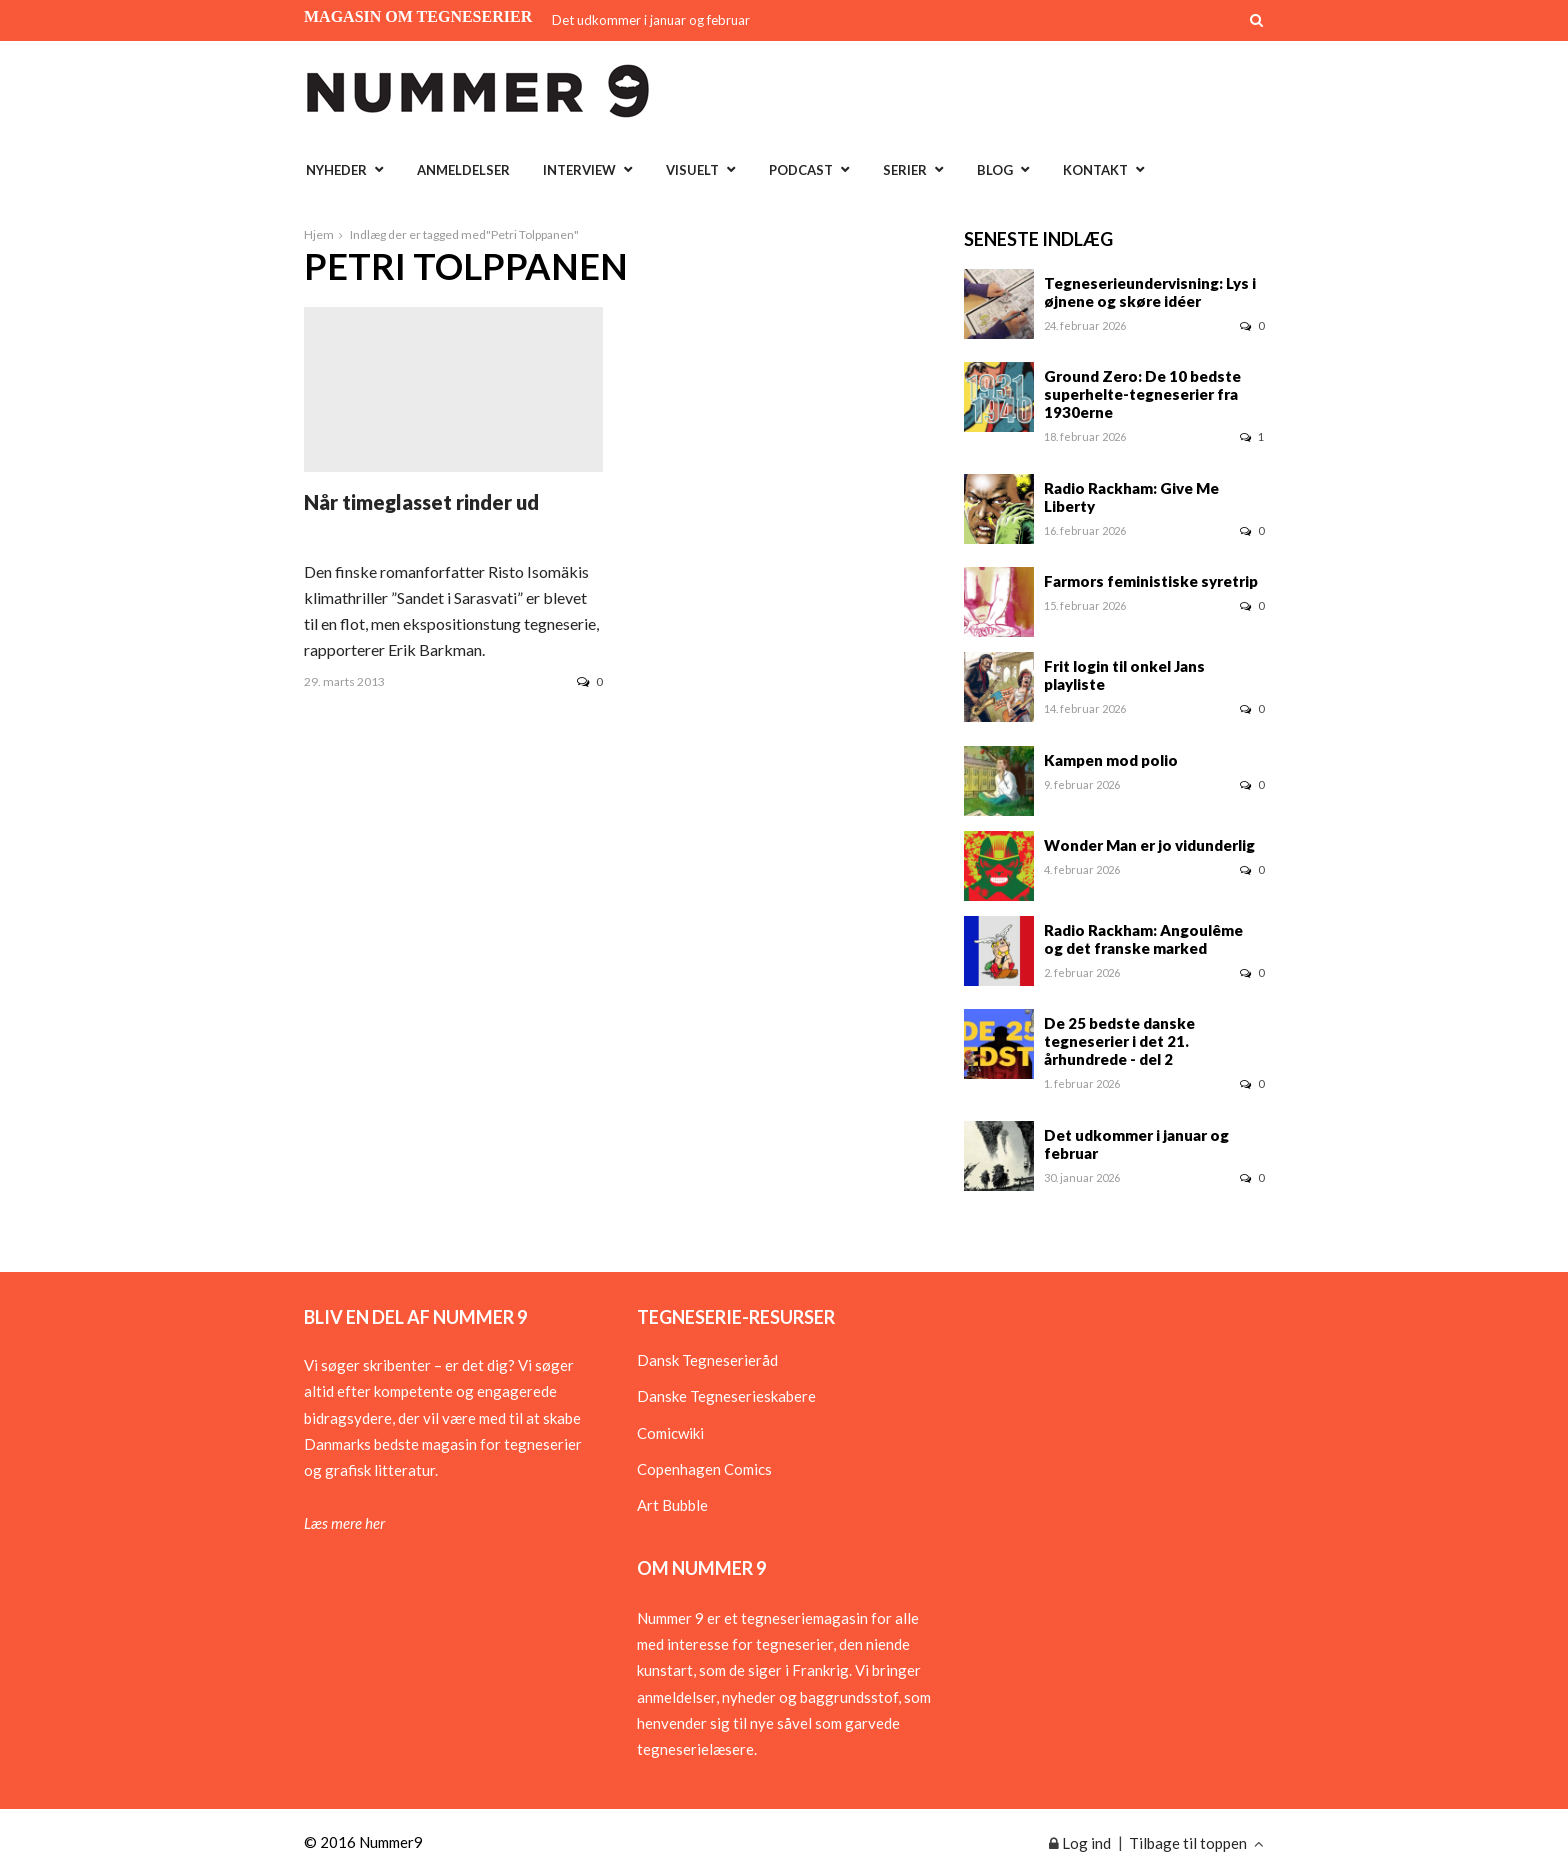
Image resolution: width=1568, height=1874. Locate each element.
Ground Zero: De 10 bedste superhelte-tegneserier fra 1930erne (1142, 394)
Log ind (1080, 1843)
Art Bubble (672, 1505)
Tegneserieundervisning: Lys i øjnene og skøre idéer (1150, 292)
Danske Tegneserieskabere (726, 1396)
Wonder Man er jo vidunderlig (1149, 845)
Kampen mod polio (1111, 760)
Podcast (801, 170)
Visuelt (692, 170)
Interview (579, 170)
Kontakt (1095, 170)
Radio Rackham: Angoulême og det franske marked (1143, 939)
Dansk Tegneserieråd (707, 1360)
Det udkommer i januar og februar (651, 20)
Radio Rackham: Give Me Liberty (1131, 497)
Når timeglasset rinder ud (421, 502)
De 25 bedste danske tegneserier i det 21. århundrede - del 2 (1119, 1041)
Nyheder (336, 170)
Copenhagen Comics (704, 1469)
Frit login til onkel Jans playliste (1124, 675)
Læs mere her (344, 1523)
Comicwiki (670, 1433)
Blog (995, 170)
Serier (905, 170)
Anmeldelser (463, 170)
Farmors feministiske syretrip (1151, 581)
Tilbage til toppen (1196, 1843)
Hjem (319, 234)
